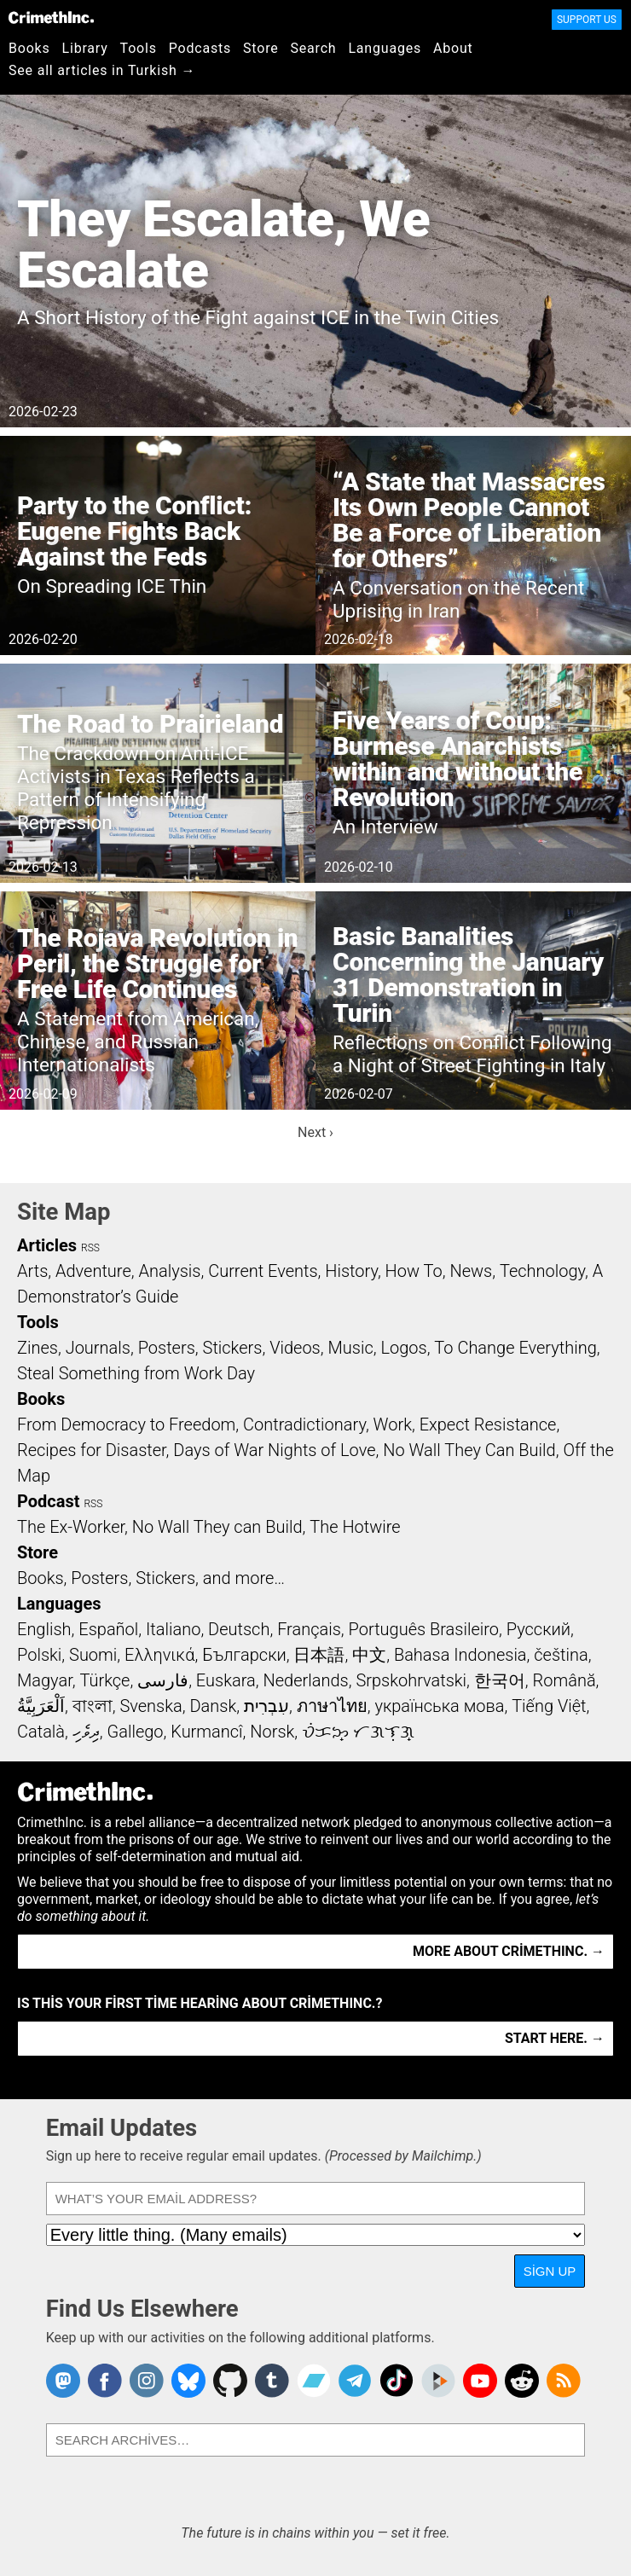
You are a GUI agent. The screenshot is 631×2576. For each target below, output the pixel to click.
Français (309, 1629)
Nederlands (305, 1680)
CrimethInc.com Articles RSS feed (564, 2381)
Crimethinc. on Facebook (105, 2381)
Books (29, 48)
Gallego (135, 1731)
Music (350, 1347)
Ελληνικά (159, 1655)
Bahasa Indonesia (460, 1655)
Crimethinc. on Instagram (147, 2381)
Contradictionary (304, 1424)
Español (108, 1629)
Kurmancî (206, 1731)
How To (414, 1271)
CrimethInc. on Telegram (355, 2381)
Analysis (169, 1271)
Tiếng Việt (549, 1706)
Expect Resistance (488, 1424)
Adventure (93, 1271)
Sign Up (550, 2271)
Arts (32, 1271)
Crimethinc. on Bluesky (188, 2381)
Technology (542, 1271)
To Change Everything (515, 1347)
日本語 (318, 1655)
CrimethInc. (51, 17)
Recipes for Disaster (91, 1450)
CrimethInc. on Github (230, 2381)
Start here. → (555, 2038)
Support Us (587, 20)
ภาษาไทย (332, 1706)
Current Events (262, 1271)
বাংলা (92, 1706)
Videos (295, 1347)
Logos (403, 1347)
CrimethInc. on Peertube (438, 2381)
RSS (90, 1248)
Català (41, 1731)
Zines (37, 1347)
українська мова (439, 1706)
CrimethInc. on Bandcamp (314, 2381)
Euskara (226, 1680)
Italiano (173, 1629)
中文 (369, 1655)
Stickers (233, 1347)
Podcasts (200, 48)
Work (392, 1424)
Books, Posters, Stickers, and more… (151, 1578)
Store (260, 48)
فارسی (162, 1680)
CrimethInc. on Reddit (522, 2381)
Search (314, 48)
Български (244, 1655)
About (453, 48)
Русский (538, 1629)
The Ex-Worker (70, 1527)
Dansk (212, 1706)
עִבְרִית (266, 1706)
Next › (315, 1132)
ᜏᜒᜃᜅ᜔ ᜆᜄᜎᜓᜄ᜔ (358, 1731)
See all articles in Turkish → (102, 70)
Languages (384, 48)
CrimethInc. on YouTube (480, 2381)
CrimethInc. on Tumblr (272, 2381)
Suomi (93, 1655)
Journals (98, 1347)
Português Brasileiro (424, 1629)
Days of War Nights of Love (274, 1450)
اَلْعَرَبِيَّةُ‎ (41, 1706)
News (470, 1271)
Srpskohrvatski (411, 1680)
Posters (166, 1347)
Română (564, 1680)
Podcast (48, 1501)
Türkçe (104, 1680)
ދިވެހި (86, 1731)
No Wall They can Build (217, 1527)
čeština (561, 1655)
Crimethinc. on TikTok (396, 2381)
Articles (47, 1245)
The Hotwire (355, 1527)
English (44, 1629)
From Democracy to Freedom (126, 1424)
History (351, 1271)
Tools (138, 48)
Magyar (44, 1680)
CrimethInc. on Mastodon (63, 2381)
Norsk (272, 1731)
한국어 (499, 1680)
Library (85, 48)
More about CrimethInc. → (509, 1951)
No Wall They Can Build (469, 1450)
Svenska (150, 1706)
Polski (39, 1655)
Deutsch (238, 1629)
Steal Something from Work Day (136, 1373)
